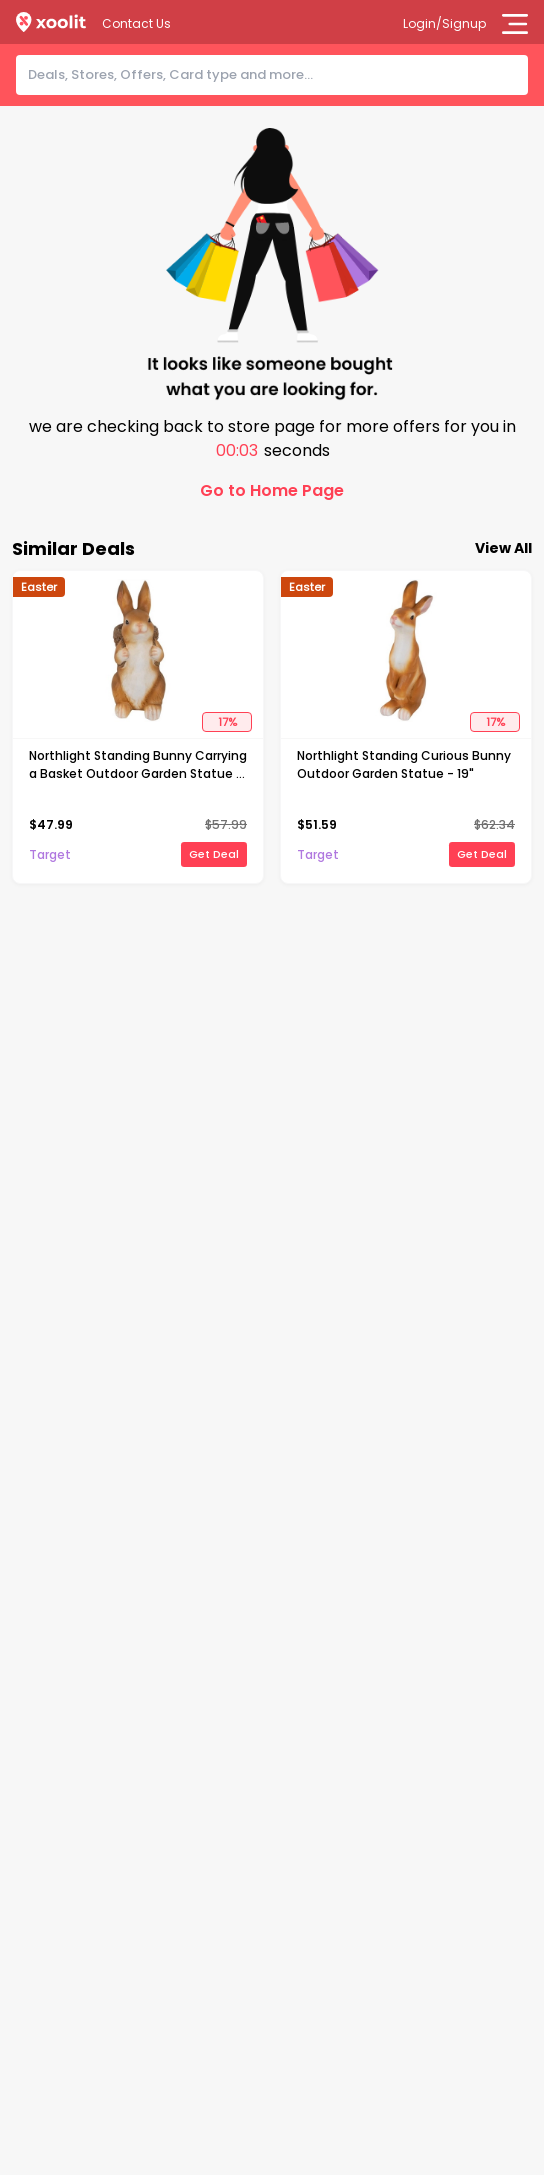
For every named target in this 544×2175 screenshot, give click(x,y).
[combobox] (277, 75)
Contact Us (136, 23)
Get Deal (214, 854)
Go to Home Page (272, 490)
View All (503, 548)
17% (227, 722)
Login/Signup (444, 23)
